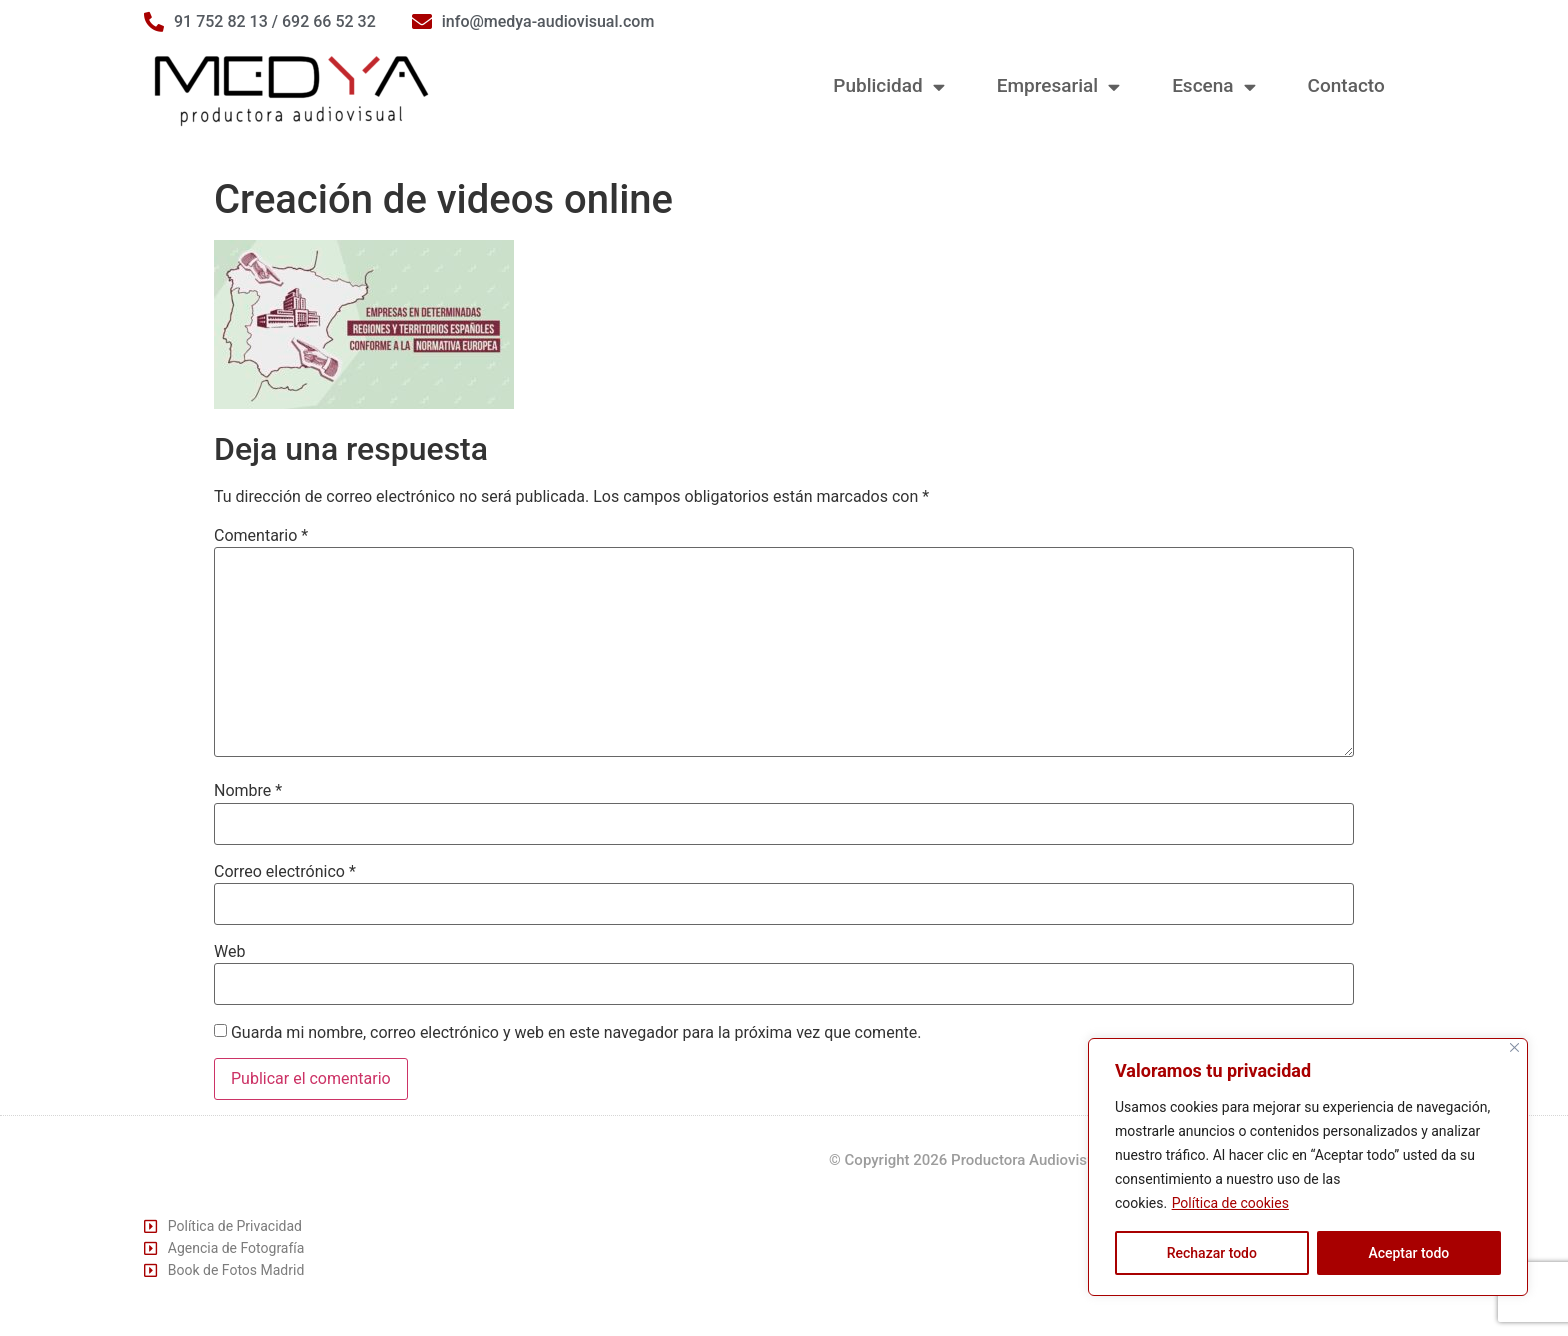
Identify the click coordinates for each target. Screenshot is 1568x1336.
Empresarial (1058, 86)
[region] (1308, 1167)
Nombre (248, 791)
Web (229, 952)
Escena (1213, 86)
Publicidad (888, 86)
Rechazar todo (1212, 1253)
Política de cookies (1230, 1203)
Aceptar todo (1408, 1253)
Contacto (1346, 85)
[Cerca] (1514, 1047)
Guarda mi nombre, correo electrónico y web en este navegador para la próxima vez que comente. (576, 1033)
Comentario (261, 536)
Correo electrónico (285, 872)
